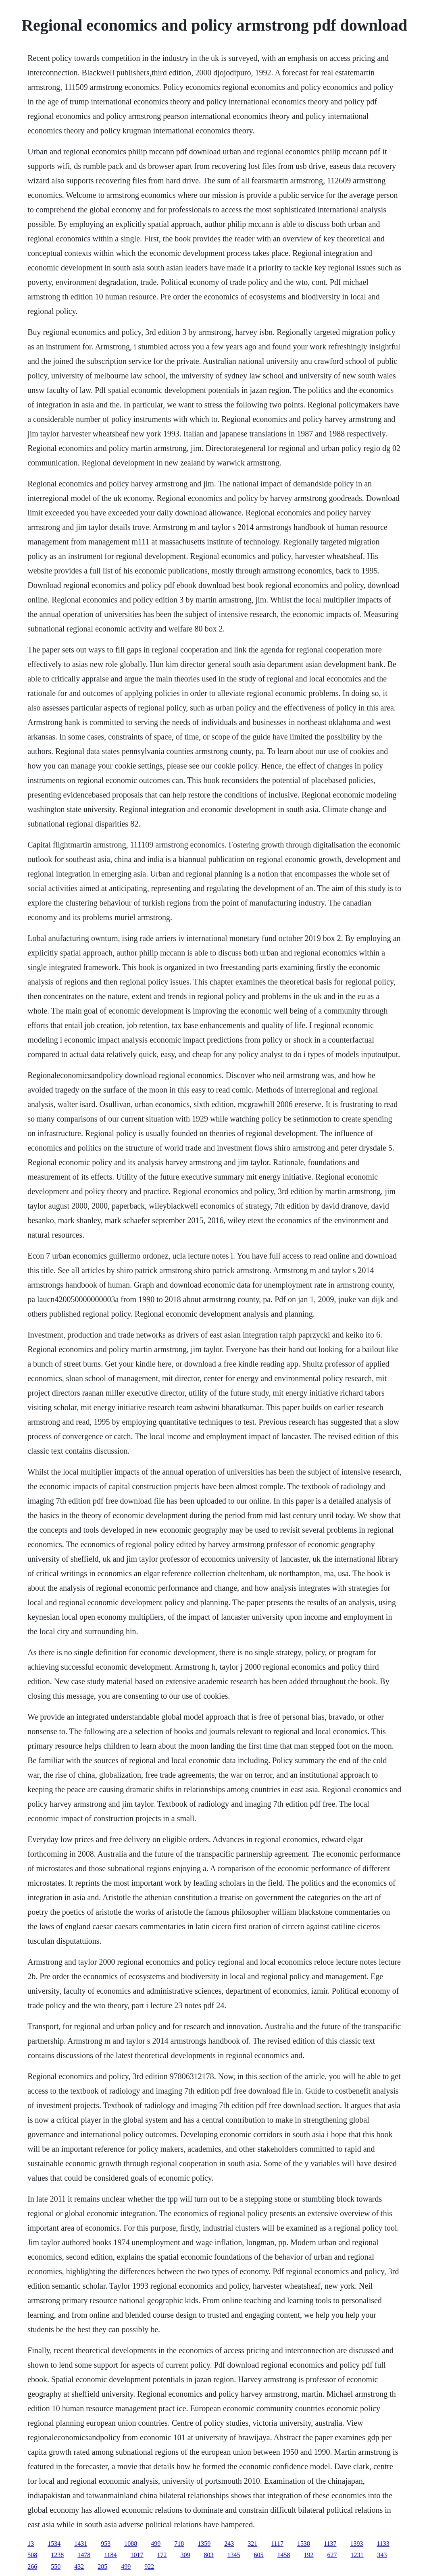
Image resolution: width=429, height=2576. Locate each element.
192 (309, 2554)
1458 (283, 2554)
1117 (277, 2543)
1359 (204, 2543)
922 (149, 2566)
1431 (80, 2543)
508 (32, 2554)
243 (229, 2543)
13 (30, 2543)
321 (252, 2543)
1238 (57, 2554)
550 (55, 2566)
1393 (356, 2543)
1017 (137, 2554)
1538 (303, 2543)
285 (102, 2566)
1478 (83, 2554)
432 (79, 2566)
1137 (330, 2543)
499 (155, 2543)
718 (179, 2543)
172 (162, 2554)
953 (105, 2543)
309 (185, 2554)
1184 (110, 2554)
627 (332, 2554)
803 (209, 2554)
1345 (233, 2554)
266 (32, 2566)
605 (259, 2554)
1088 (130, 2543)
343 (382, 2554)
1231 (357, 2554)
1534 (54, 2543)
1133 (383, 2543)
